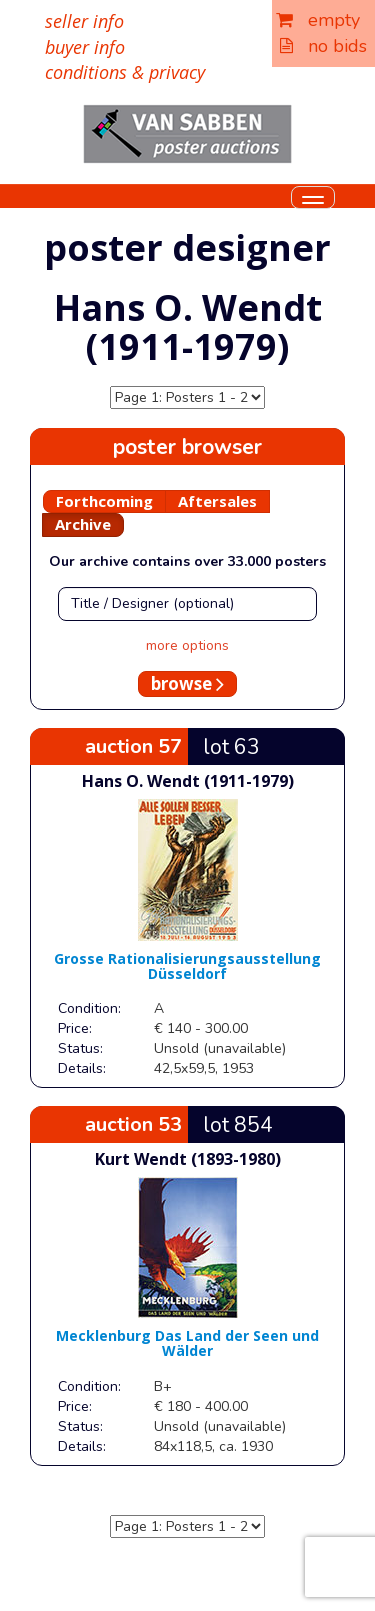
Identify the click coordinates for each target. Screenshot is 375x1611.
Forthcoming (104, 501)
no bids (323, 46)
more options (187, 645)
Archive (83, 524)
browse (187, 683)
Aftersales (217, 501)
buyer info (85, 47)
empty (318, 20)
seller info (84, 21)
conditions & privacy (125, 72)
